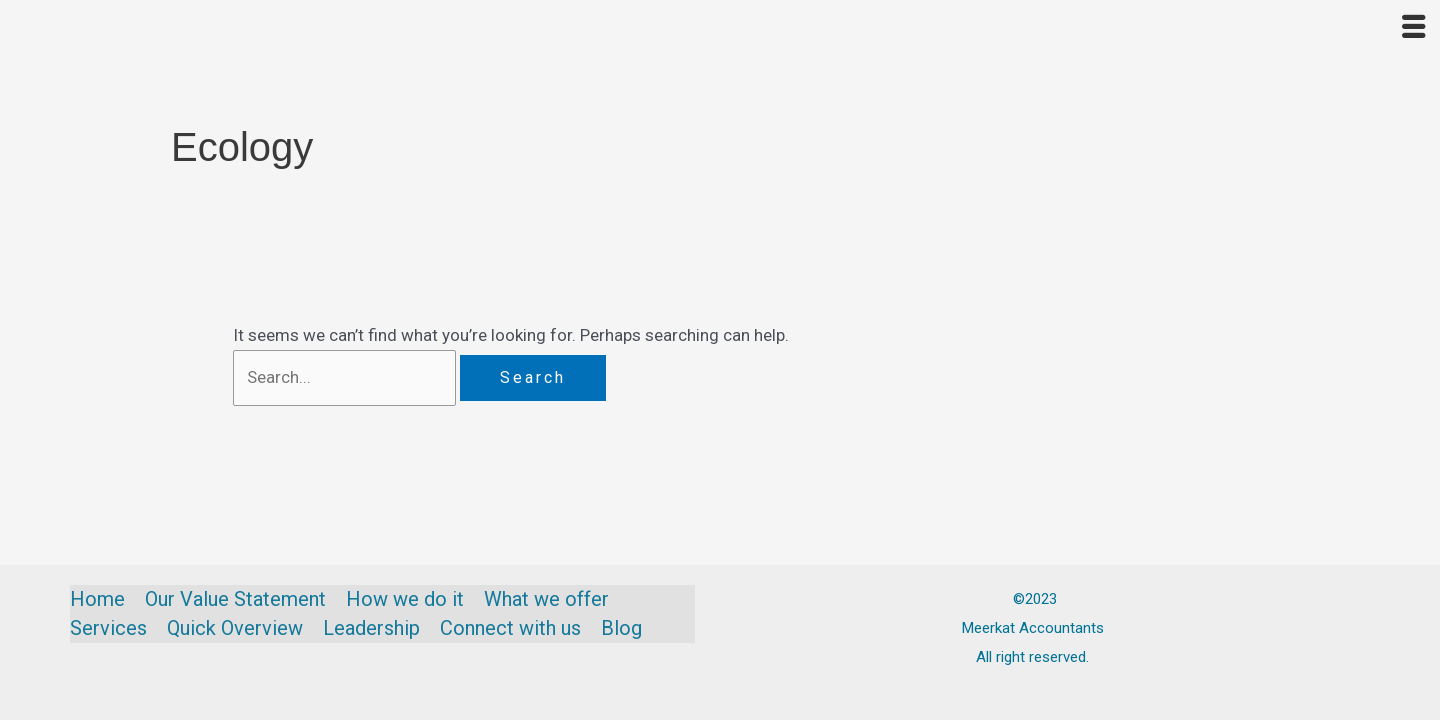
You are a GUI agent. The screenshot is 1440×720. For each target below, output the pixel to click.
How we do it (405, 599)
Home (97, 599)
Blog (621, 628)
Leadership (371, 628)
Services (108, 628)
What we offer (546, 599)
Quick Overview (235, 628)
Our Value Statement (235, 599)
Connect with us (510, 628)
